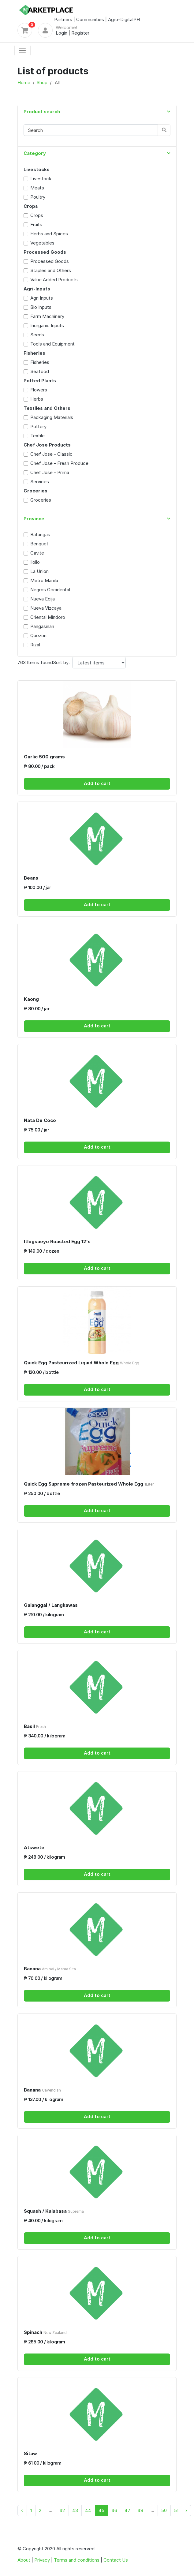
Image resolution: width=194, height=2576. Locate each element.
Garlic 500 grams (44, 757)
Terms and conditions (76, 2560)
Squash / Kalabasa (54, 2211)
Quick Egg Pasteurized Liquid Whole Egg (81, 1363)
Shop (41, 82)
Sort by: (61, 662)
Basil (35, 1726)
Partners (63, 19)
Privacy (42, 2560)
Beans (31, 878)
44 (88, 2510)
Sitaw (30, 2453)
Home (23, 82)
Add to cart (97, 783)
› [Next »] (186, 2510)
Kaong (31, 999)
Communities (90, 19)
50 (164, 2510)
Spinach (45, 2332)
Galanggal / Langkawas (51, 1605)
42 (62, 2510)
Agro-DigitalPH (124, 19)
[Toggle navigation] (22, 50)
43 (75, 2510)
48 (140, 2510)
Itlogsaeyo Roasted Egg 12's (57, 1241)
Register (80, 33)
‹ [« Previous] (22, 2510)
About (23, 2560)
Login (61, 33)
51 (176, 2510)
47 (127, 2510)
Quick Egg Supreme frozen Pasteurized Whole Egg (89, 1484)
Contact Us (115, 2560)
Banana (50, 1969)
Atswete (34, 1847)
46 (114, 2510)
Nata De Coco (40, 1120)
